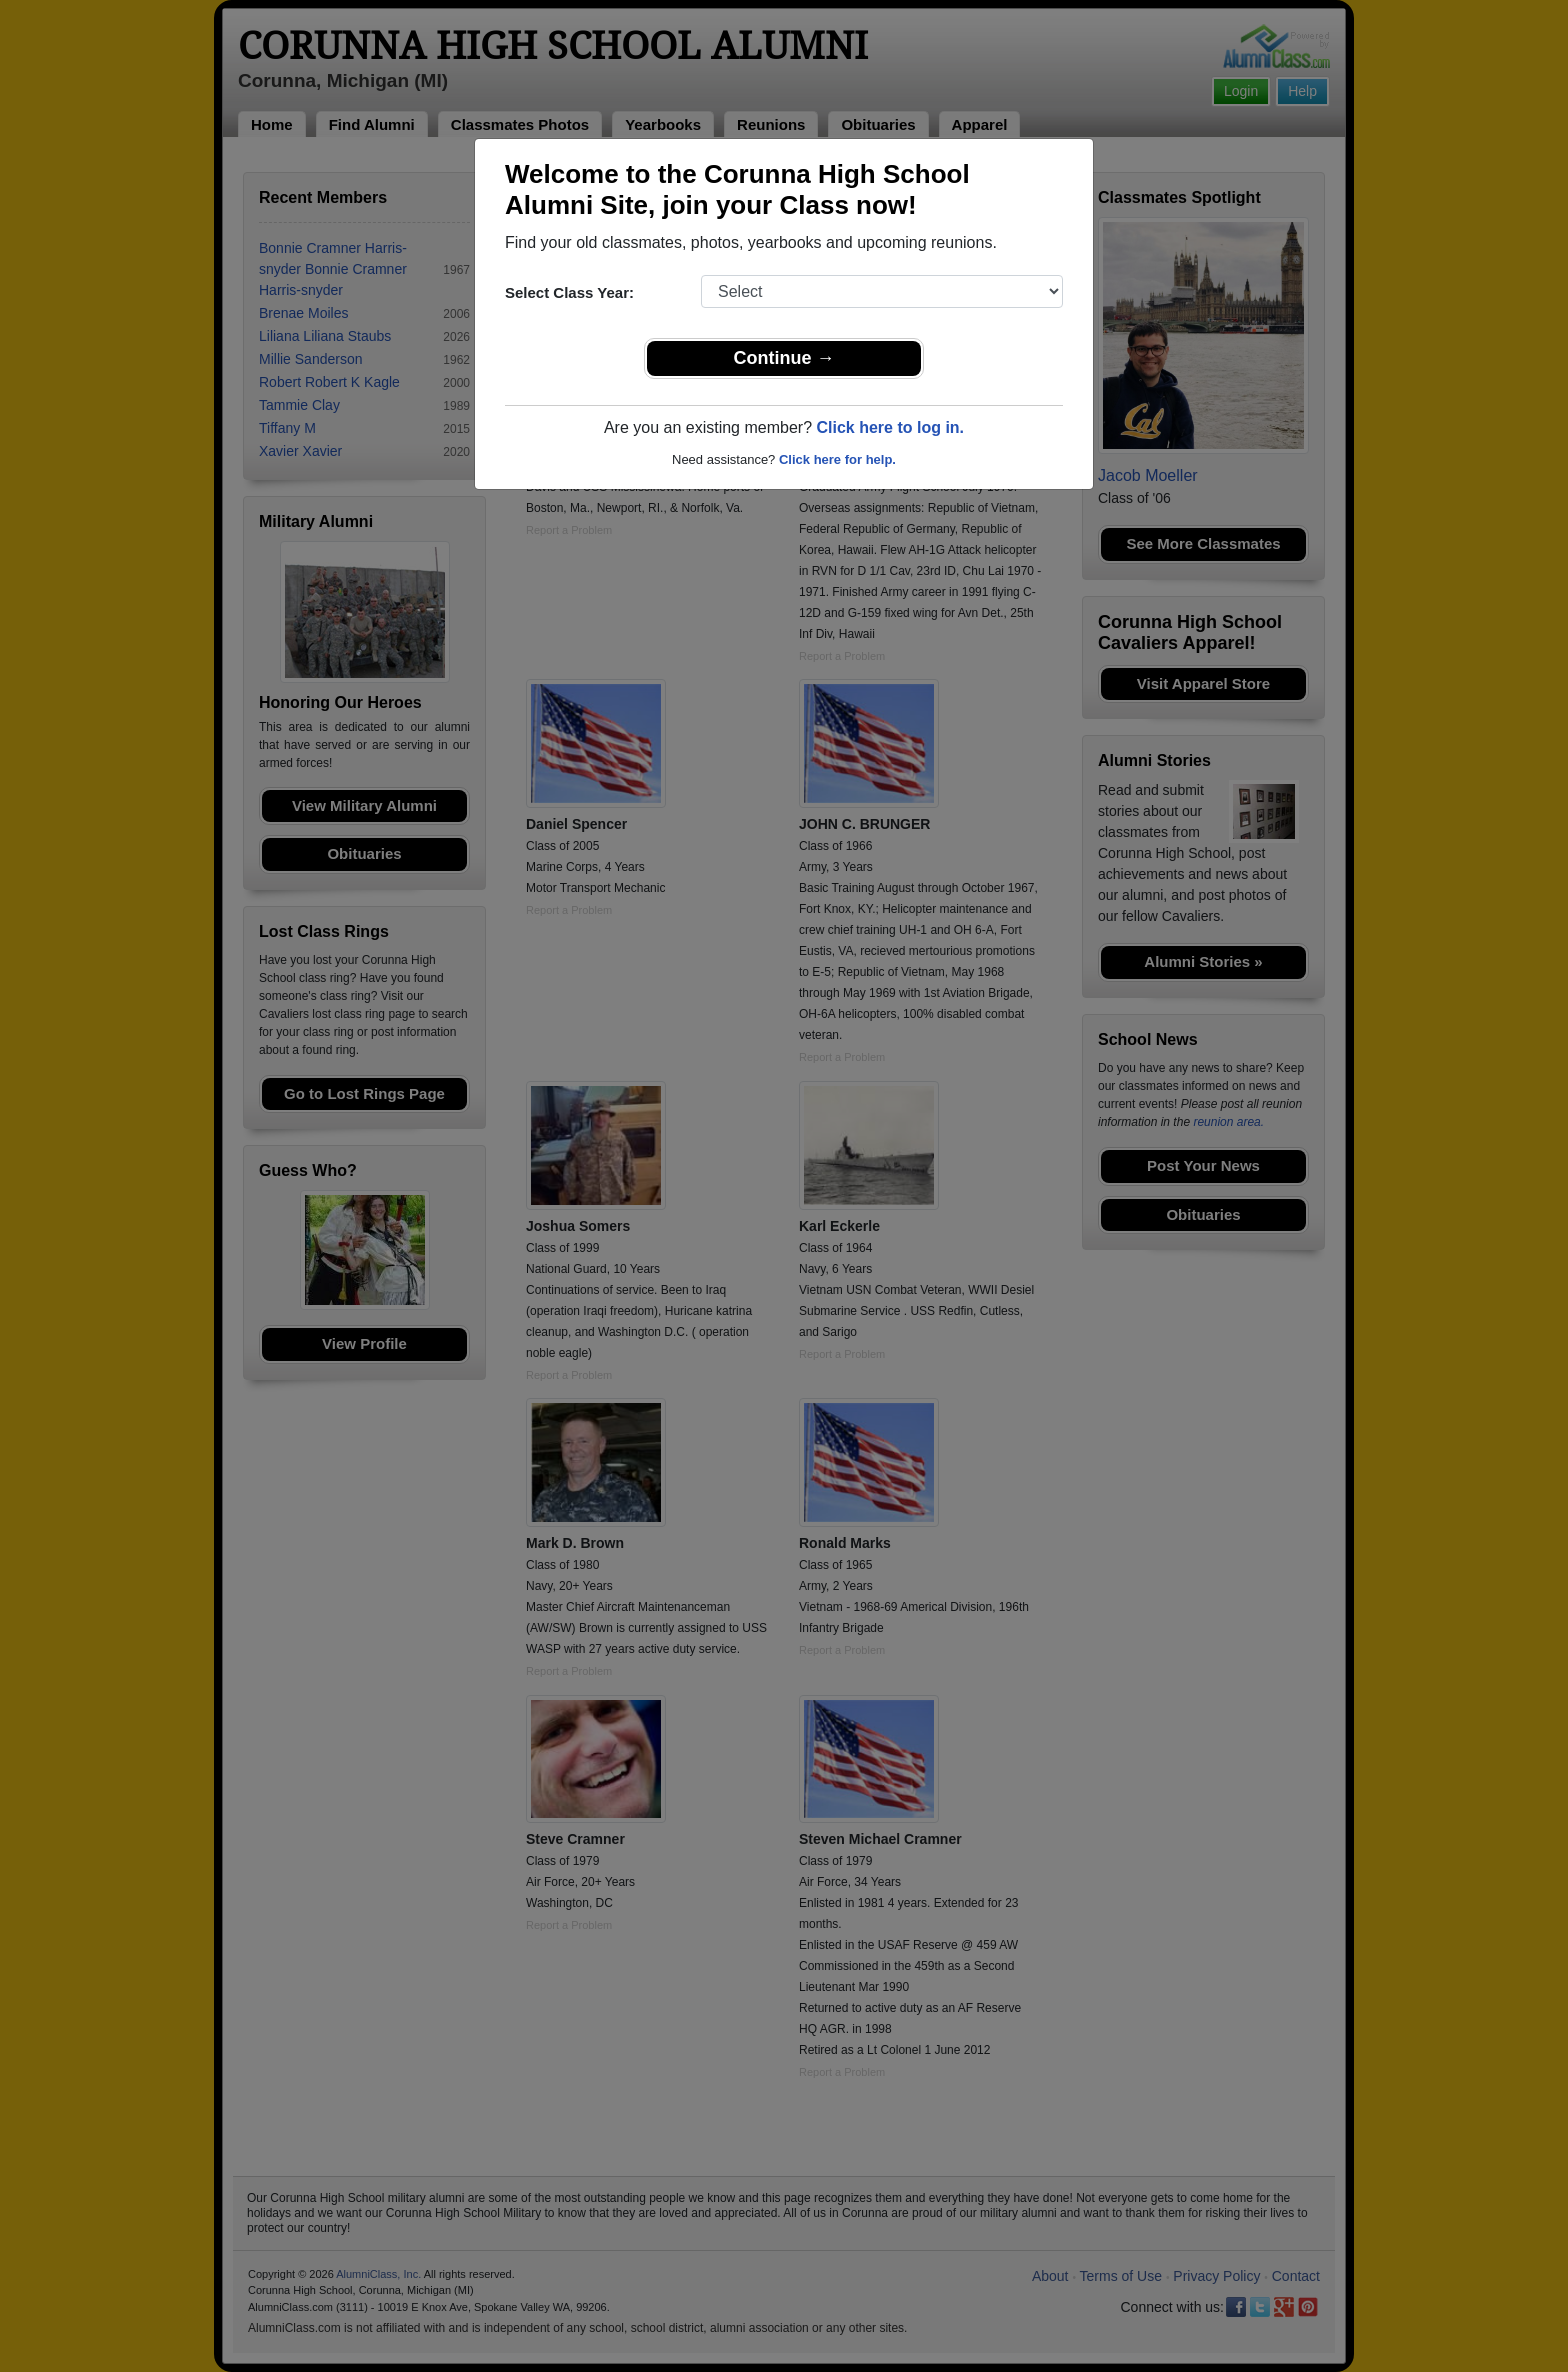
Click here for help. (837, 459)
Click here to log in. (890, 427)
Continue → (784, 358)
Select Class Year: (569, 292)
